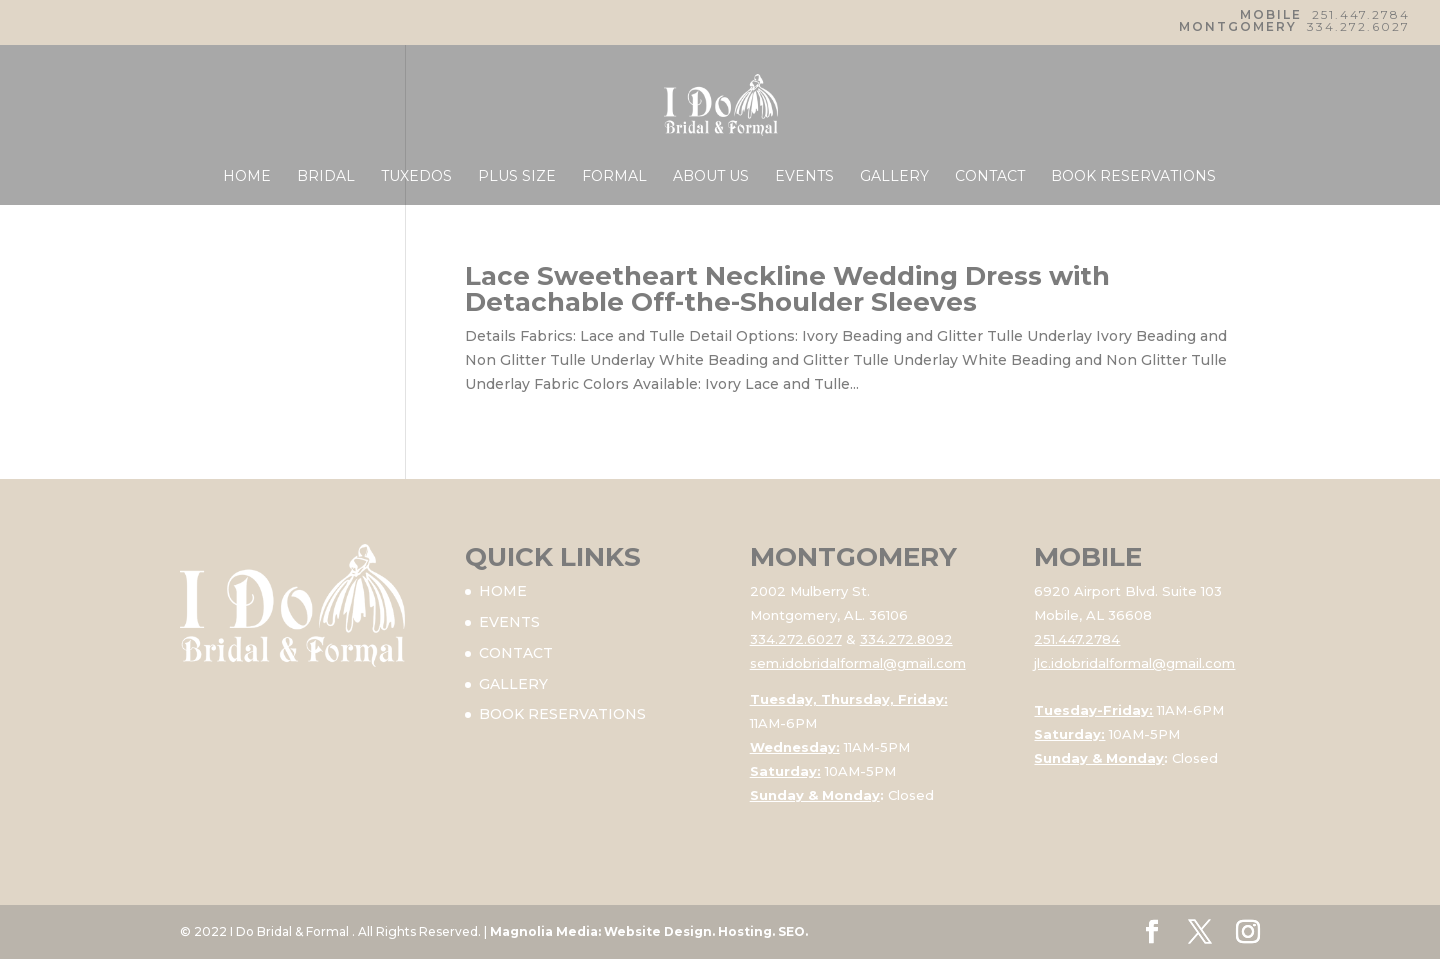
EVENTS (804, 177)
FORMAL (614, 177)
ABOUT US (711, 177)
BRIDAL (326, 177)
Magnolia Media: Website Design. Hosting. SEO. (649, 931)
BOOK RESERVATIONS (1133, 177)
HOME (247, 177)
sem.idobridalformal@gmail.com (858, 663)
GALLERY (894, 177)
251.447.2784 (1361, 14)
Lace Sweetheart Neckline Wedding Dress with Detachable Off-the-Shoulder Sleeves (787, 289)
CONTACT (990, 177)
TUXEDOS (416, 177)
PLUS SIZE (517, 177)
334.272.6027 (1358, 26)
